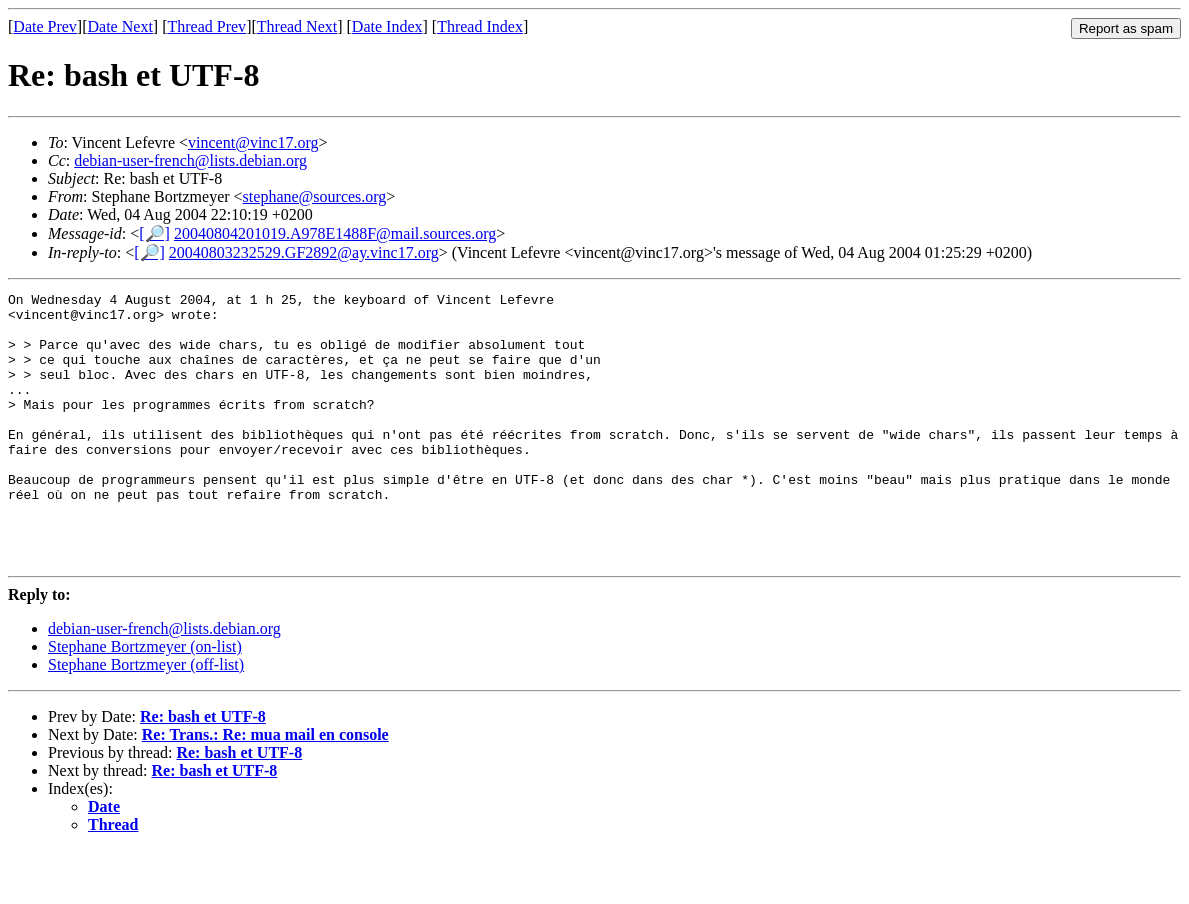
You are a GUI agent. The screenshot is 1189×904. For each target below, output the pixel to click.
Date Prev (45, 26)
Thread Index (480, 26)
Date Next (120, 26)
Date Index (387, 26)
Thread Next (297, 26)
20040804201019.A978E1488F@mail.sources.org (335, 233)
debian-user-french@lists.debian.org (190, 160)
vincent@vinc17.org (253, 142)
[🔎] (154, 233)
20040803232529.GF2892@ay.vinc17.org (304, 252)
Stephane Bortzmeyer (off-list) (146, 718)
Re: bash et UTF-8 (203, 770)
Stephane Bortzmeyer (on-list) (145, 700)
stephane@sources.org (315, 196)
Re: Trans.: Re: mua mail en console (265, 788)
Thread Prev (206, 26)
